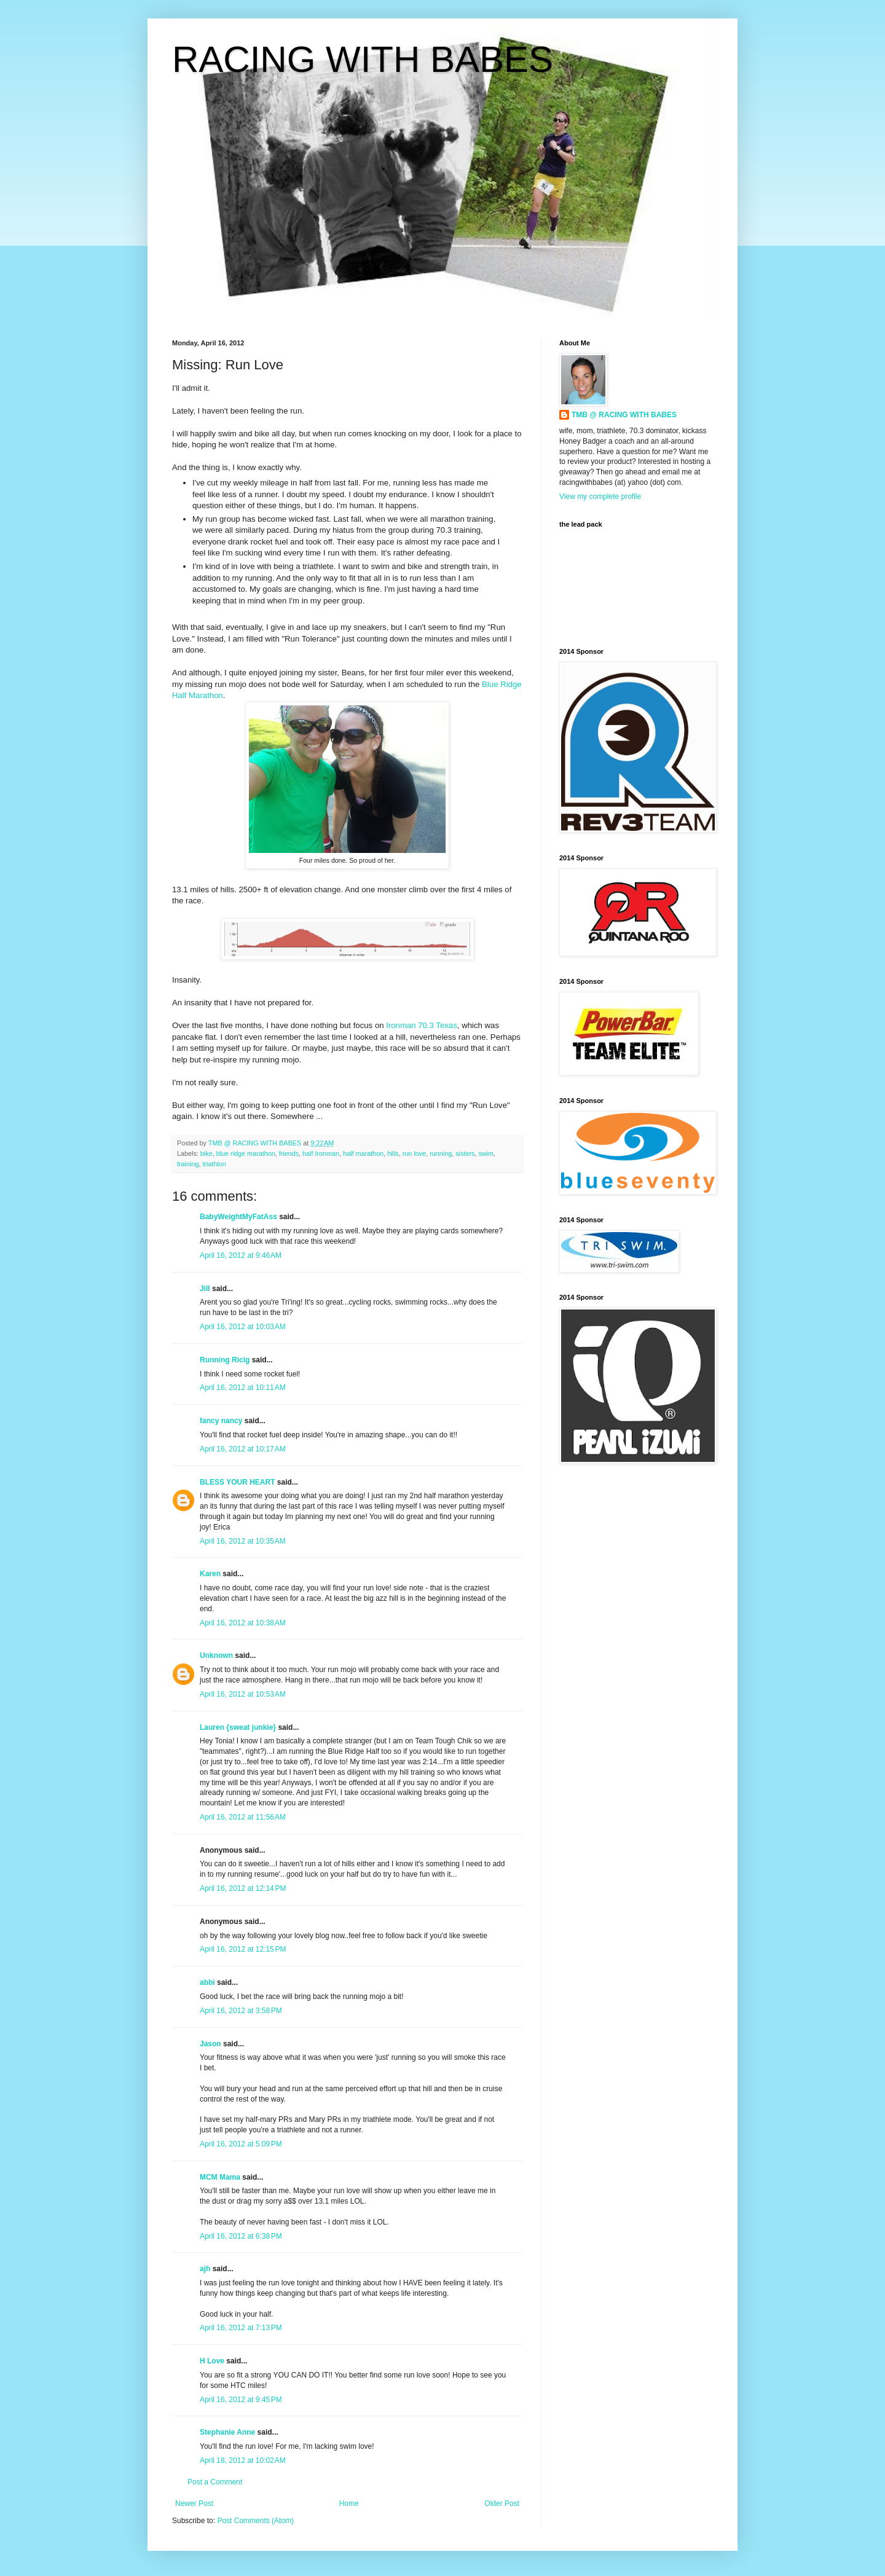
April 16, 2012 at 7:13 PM (241, 2327)
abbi (207, 1982)
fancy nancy (221, 1420)
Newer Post (194, 2503)
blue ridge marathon (245, 1153)
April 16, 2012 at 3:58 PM (241, 2010)
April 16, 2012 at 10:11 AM (243, 1387)
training (188, 1164)
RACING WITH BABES (362, 59)
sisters (464, 1153)
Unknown (216, 1655)
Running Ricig (225, 1360)
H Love (212, 2361)
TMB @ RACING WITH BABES (624, 414)
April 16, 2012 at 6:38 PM (241, 2236)
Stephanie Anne (227, 2432)
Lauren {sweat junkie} (238, 1727)
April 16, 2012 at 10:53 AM (243, 1694)
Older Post (501, 2503)
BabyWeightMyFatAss (238, 1216)
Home (349, 2503)
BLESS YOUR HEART (237, 1482)
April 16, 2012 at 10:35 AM (243, 1541)
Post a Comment (214, 2482)
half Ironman (320, 1153)
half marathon (363, 1153)
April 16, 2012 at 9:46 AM (240, 1255)
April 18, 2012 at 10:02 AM (243, 2460)
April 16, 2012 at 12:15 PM (243, 1949)
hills (393, 1153)
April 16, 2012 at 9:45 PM (241, 2399)
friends (289, 1153)
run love (414, 1153)
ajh (205, 2268)
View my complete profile (600, 496)
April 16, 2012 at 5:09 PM (241, 2144)
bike (206, 1153)
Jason (210, 2044)
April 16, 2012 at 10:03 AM (243, 1326)
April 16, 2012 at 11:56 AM (243, 1817)
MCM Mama (220, 2177)
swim (486, 1153)
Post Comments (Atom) (255, 2520)
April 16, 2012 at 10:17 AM (243, 1449)
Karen (210, 1573)
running (441, 1153)
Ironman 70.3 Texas (421, 1025)
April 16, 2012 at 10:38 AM (243, 1623)
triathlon (214, 1164)
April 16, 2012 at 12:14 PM (243, 1888)
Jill (205, 1288)
